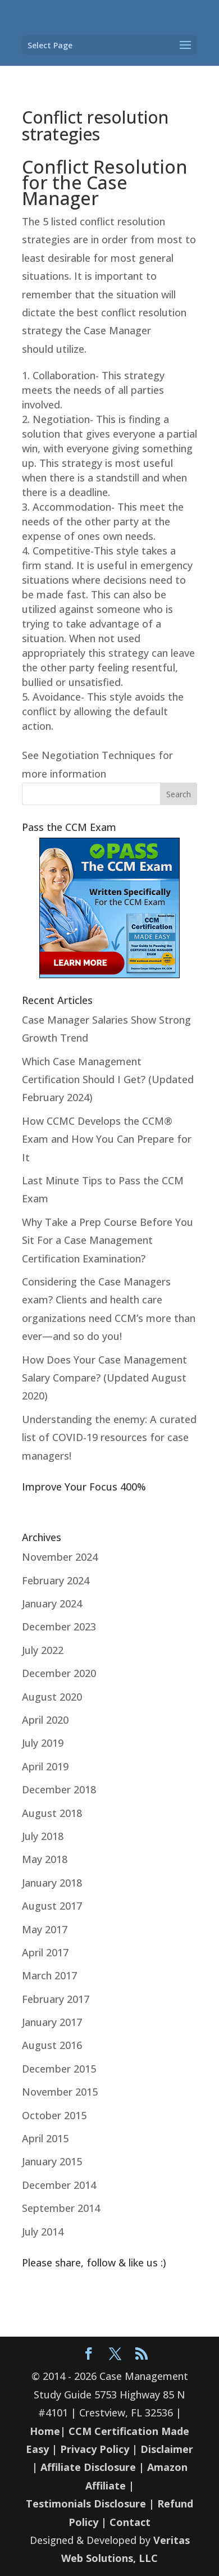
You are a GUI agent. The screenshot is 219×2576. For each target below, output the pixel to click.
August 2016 (52, 2045)
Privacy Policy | (99, 2449)
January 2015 (52, 2161)
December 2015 (59, 2068)
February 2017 (55, 1999)
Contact (130, 2522)
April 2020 (45, 1720)
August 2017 (52, 1905)
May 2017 (44, 1929)
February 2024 (55, 1580)
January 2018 (52, 1882)
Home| (48, 2431)
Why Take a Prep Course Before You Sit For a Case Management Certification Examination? (107, 1240)
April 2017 (45, 1952)
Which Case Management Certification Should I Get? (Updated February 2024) (108, 1080)
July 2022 (42, 1650)
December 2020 (59, 1673)
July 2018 (42, 1836)
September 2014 (61, 2208)
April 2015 (45, 2138)
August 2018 (52, 1813)
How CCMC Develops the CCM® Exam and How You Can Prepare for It (106, 1139)
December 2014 (59, 2185)
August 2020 (52, 1696)
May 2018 (44, 1859)
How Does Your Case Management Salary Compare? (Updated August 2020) (104, 1378)
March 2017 (49, 1975)
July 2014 (42, 2231)
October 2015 (54, 2115)
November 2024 (60, 1557)
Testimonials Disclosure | (90, 2503)
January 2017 (52, 2022)
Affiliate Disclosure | (92, 2467)
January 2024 (52, 1603)
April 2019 (45, 1766)
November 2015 (60, 2091)
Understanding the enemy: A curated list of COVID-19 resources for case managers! (109, 1437)
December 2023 (59, 1626)
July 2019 (42, 1743)
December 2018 (59, 1789)
